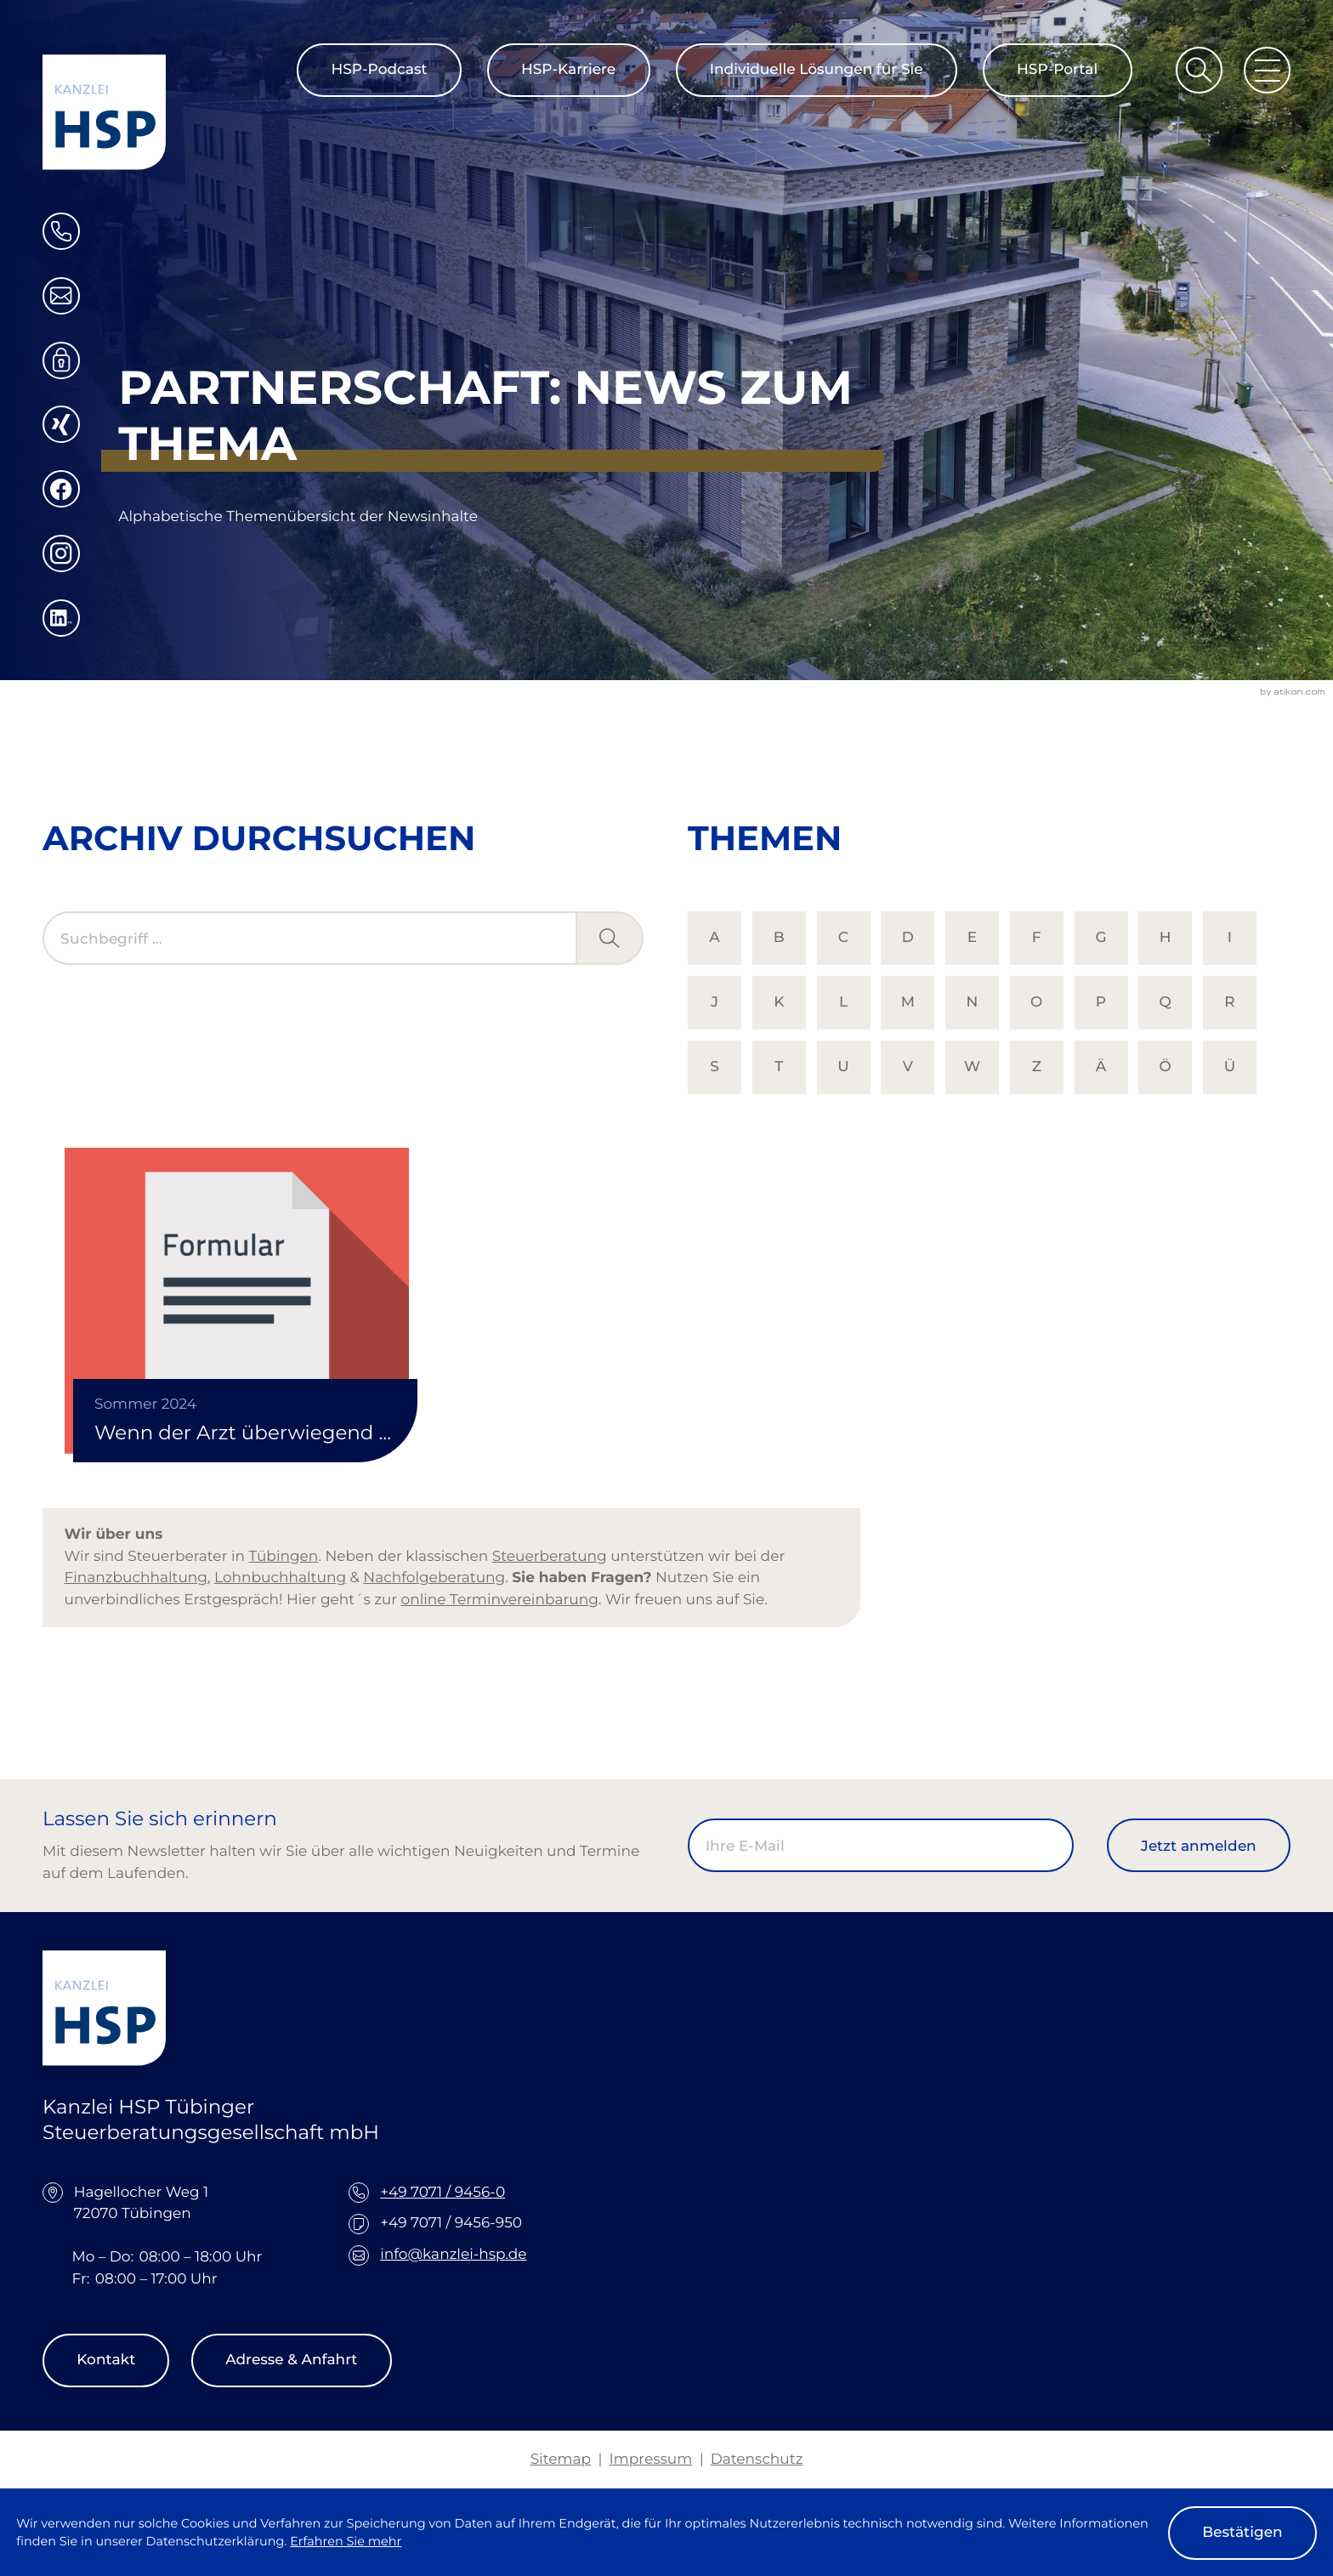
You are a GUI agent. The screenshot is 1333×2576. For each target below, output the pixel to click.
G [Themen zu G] (1100, 937)
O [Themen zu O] (1036, 1002)
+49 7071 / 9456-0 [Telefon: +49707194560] (442, 2192)
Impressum (651, 2459)
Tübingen (283, 1556)
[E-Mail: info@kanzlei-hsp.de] (61, 296)
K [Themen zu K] (779, 1002)
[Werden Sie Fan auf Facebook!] (61, 489)
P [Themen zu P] (1101, 1002)
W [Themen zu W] (972, 1066)
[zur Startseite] (104, 112)
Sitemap (560, 2459)
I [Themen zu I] (1230, 937)
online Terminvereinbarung (499, 1600)
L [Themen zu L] (843, 1002)
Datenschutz (757, 2459)
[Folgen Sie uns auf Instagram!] (61, 553)
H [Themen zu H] (1165, 937)
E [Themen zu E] (972, 937)
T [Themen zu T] (778, 1066)
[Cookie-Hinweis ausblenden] (1242, 2533)
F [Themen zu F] (1036, 937)
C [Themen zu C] (843, 937)
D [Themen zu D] (908, 937)
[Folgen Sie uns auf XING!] (61, 424)
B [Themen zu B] (779, 937)
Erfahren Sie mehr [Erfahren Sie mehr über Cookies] (345, 2541)
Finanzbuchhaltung (136, 1577)
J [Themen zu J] (714, 1002)
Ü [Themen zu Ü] (1229, 1066)
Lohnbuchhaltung (280, 1577)
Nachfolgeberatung (434, 1577)
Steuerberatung (549, 1556)
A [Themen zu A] (714, 937)
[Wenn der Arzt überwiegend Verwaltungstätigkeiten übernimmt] (237, 1301)
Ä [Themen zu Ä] (1101, 1066)
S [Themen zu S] (714, 1066)
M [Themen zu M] (908, 1002)
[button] (61, 231)
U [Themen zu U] (842, 1066)
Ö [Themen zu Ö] (1165, 1066)
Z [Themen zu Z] (1036, 1066)
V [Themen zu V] (908, 1066)
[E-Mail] (881, 1845)
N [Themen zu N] (972, 1002)
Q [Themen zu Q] (1165, 1002)
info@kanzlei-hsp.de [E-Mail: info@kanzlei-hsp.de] (453, 2254)
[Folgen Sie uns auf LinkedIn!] (61, 618)
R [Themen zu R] (1229, 1002)
